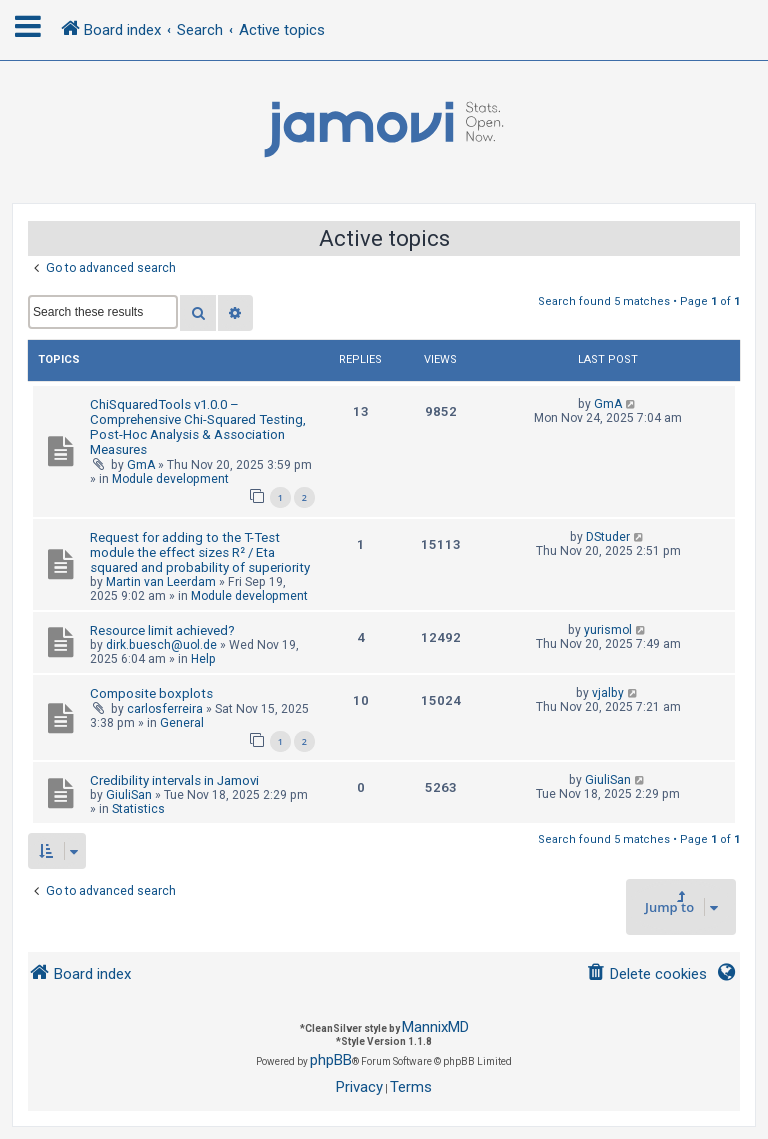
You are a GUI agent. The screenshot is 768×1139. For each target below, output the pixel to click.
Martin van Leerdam (161, 582)
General (182, 723)
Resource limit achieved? (162, 630)
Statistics (138, 809)
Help (203, 659)
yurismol (608, 630)
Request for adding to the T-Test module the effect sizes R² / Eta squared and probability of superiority (200, 552)
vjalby (608, 693)
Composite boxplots (151, 693)
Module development (170, 479)
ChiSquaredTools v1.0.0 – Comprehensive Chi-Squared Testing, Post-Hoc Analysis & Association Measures (198, 427)
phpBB (331, 1060)
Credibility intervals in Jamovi (174, 780)
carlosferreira (165, 709)
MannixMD (435, 1027)
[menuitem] (646, 974)
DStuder (608, 537)
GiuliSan (129, 795)
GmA (141, 465)
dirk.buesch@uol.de (161, 645)
